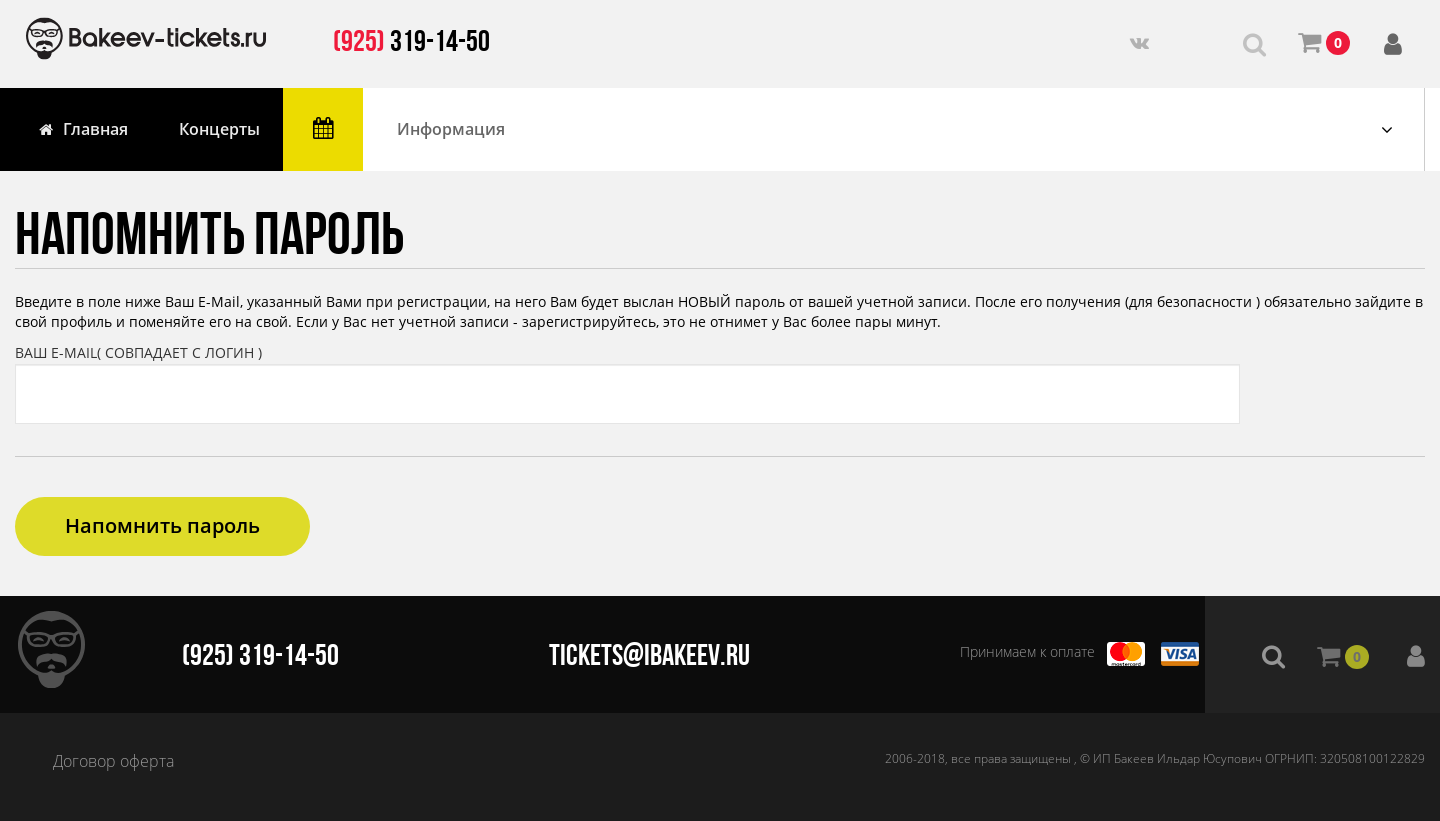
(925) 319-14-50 (260, 654)
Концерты (219, 129)
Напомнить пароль (162, 525)
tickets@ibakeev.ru (649, 654)
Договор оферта (113, 761)
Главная (83, 129)
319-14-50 (411, 40)
